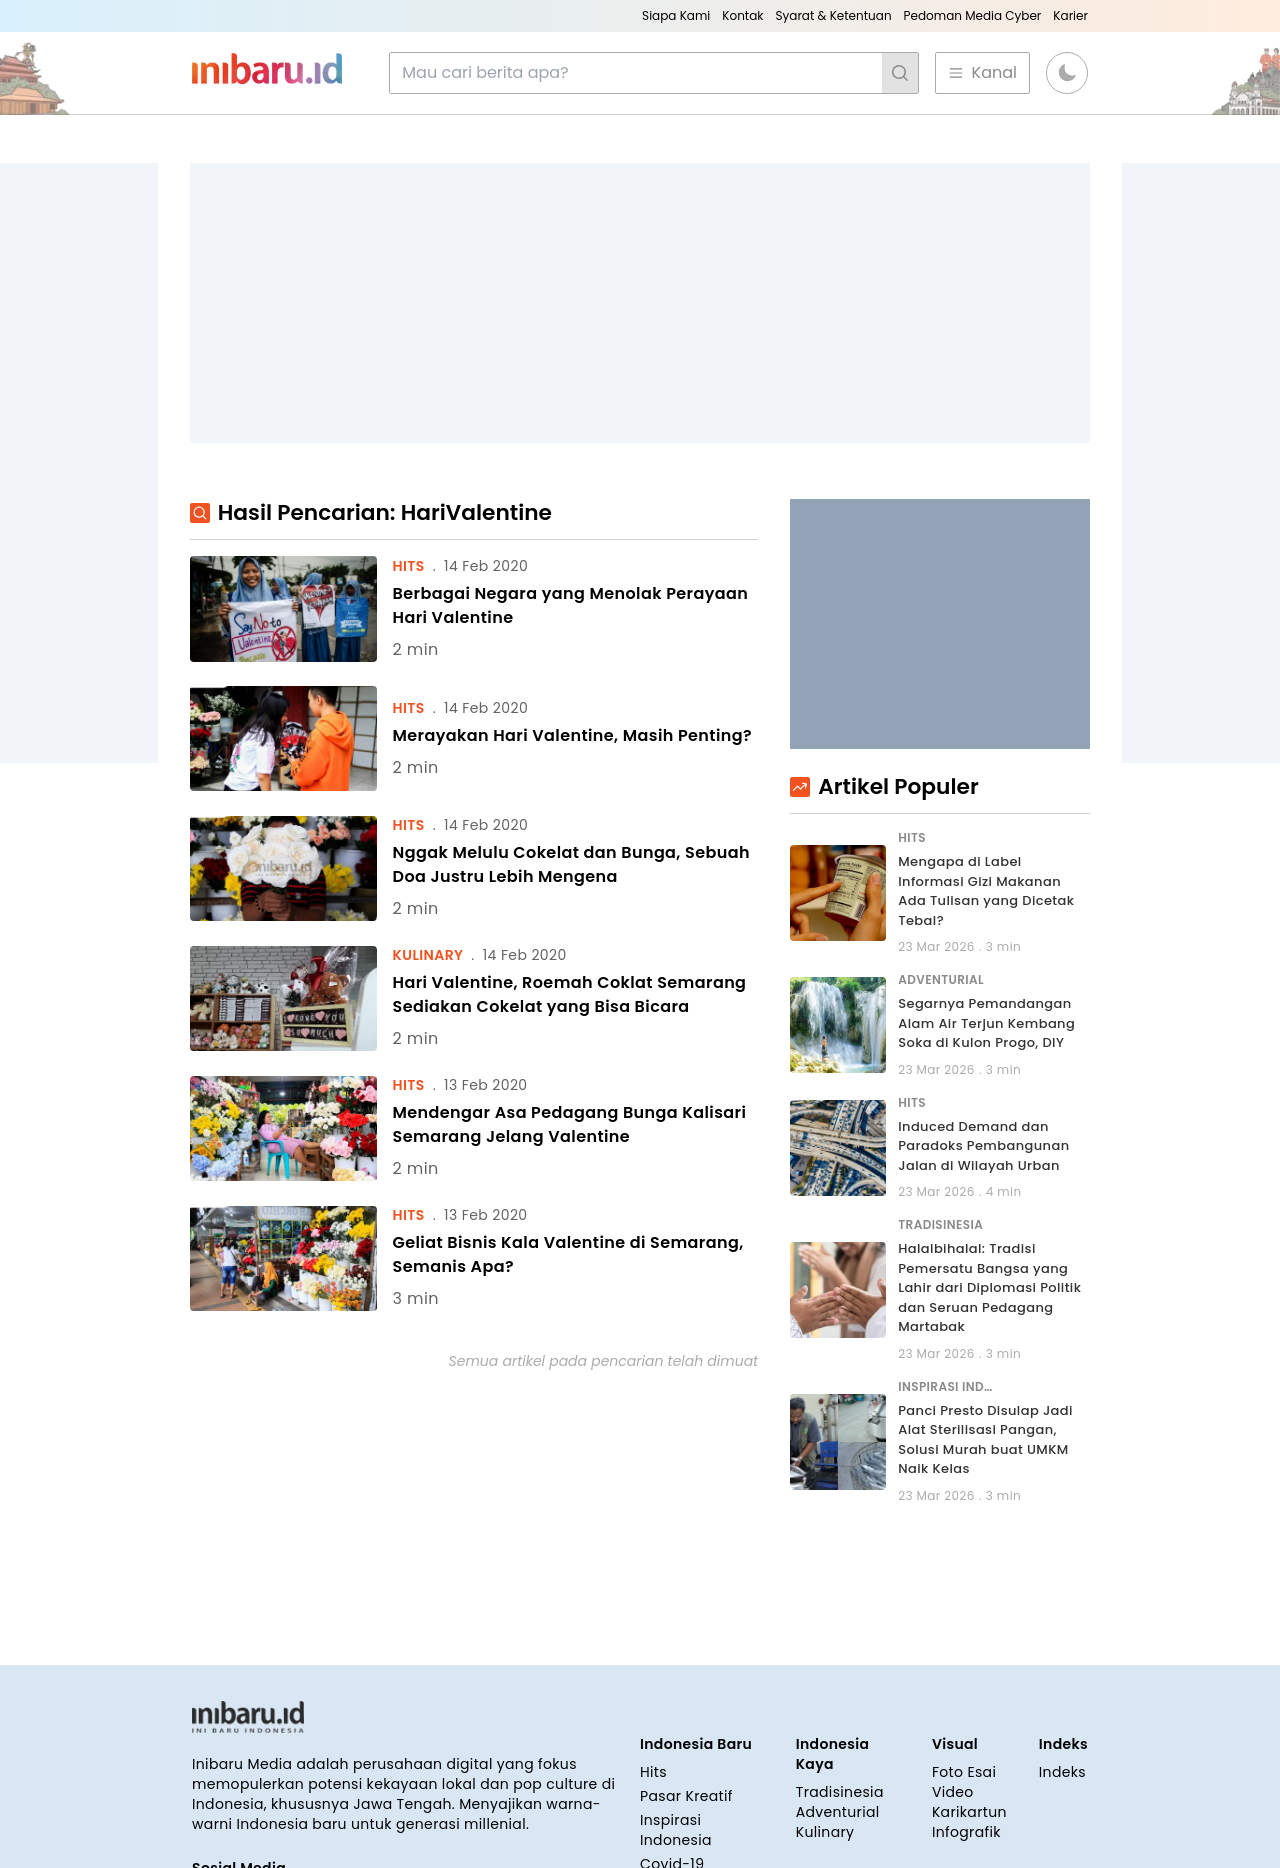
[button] (1067, 73)
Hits (653, 1772)
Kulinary (825, 1832)
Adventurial (838, 1812)
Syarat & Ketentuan (833, 15)
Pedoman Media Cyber (973, 15)
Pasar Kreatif (686, 1796)
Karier (1070, 15)
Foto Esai (964, 1772)
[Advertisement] (640, 303)
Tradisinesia (840, 1792)
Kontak (742, 15)
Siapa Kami (676, 15)
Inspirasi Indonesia (676, 1830)
